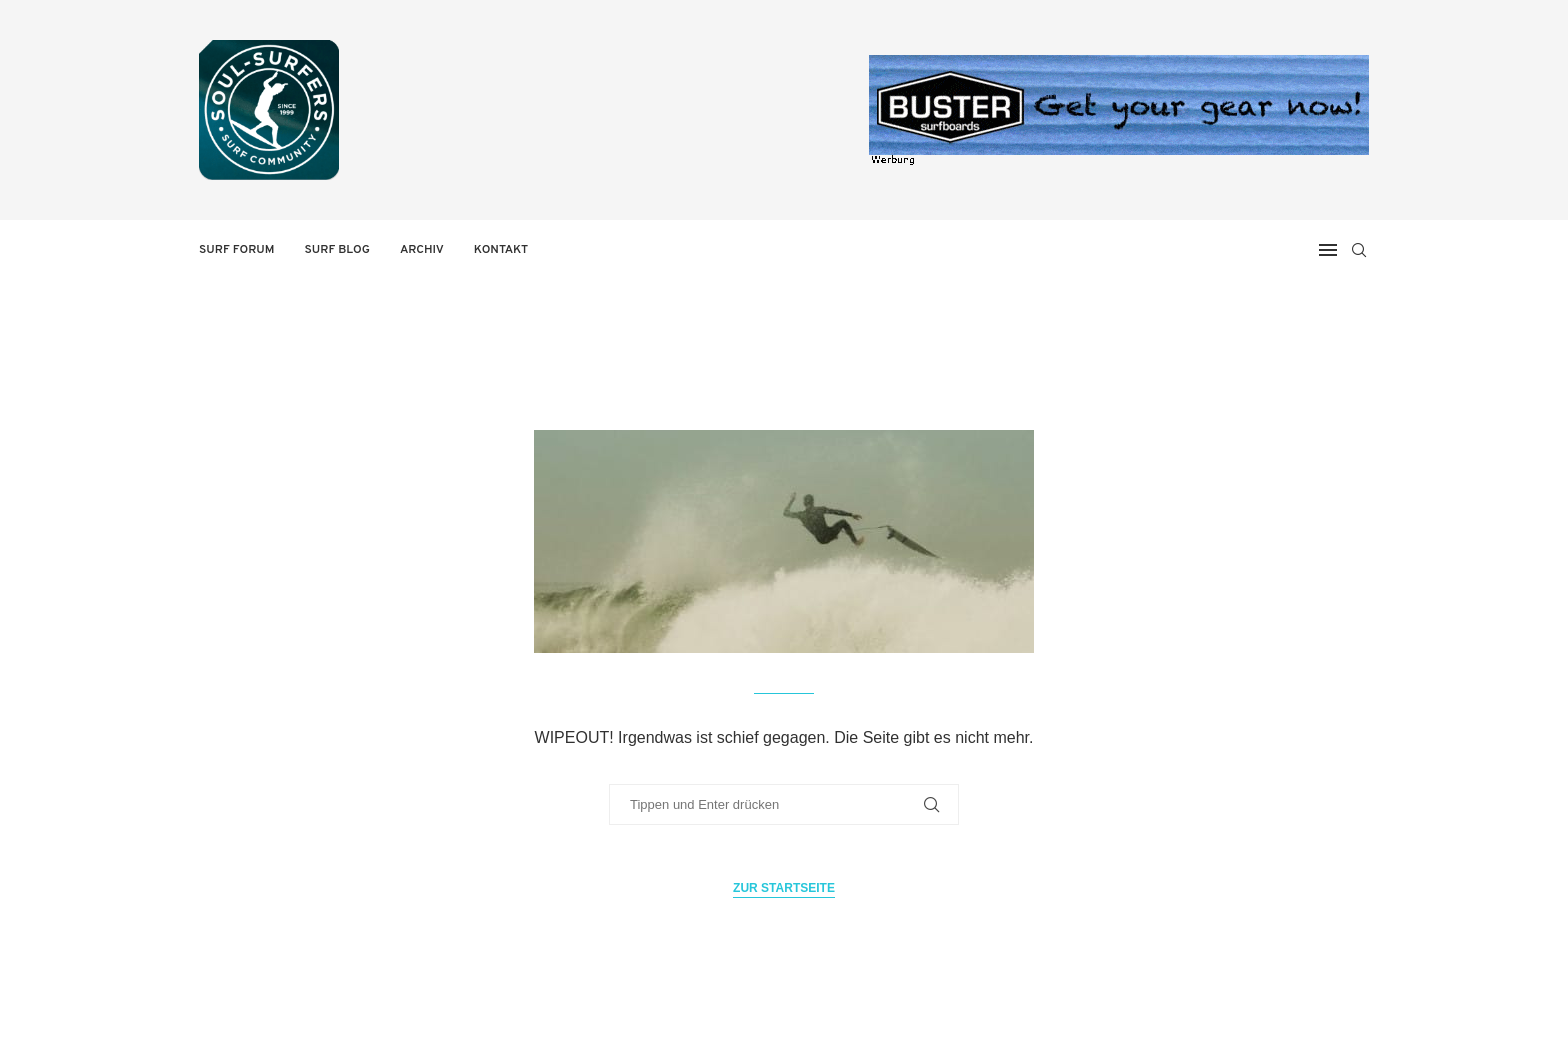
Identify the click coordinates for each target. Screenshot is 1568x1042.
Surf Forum (237, 250)
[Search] (1359, 250)
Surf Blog (337, 250)
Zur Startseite (784, 888)
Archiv (422, 250)
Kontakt (501, 250)
